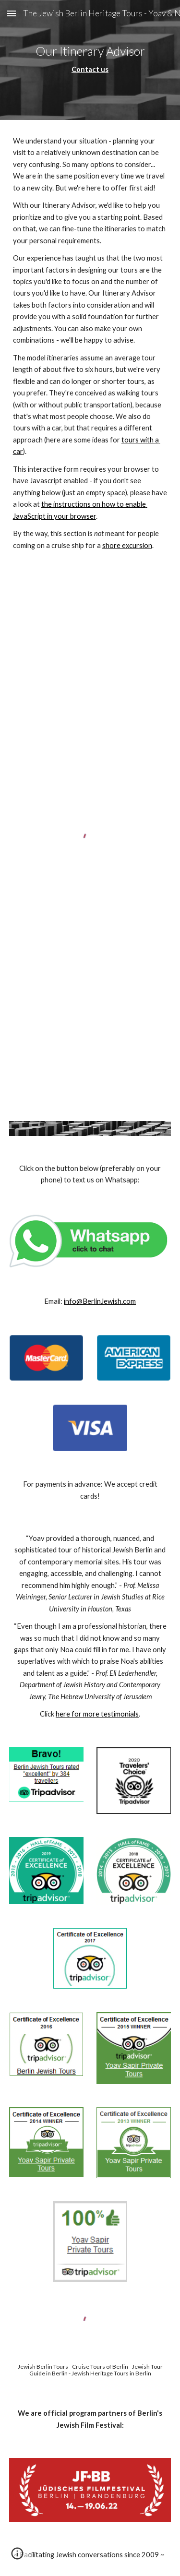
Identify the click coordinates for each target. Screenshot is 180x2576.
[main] (90, 60)
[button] (11, 13)
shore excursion (127, 545)
